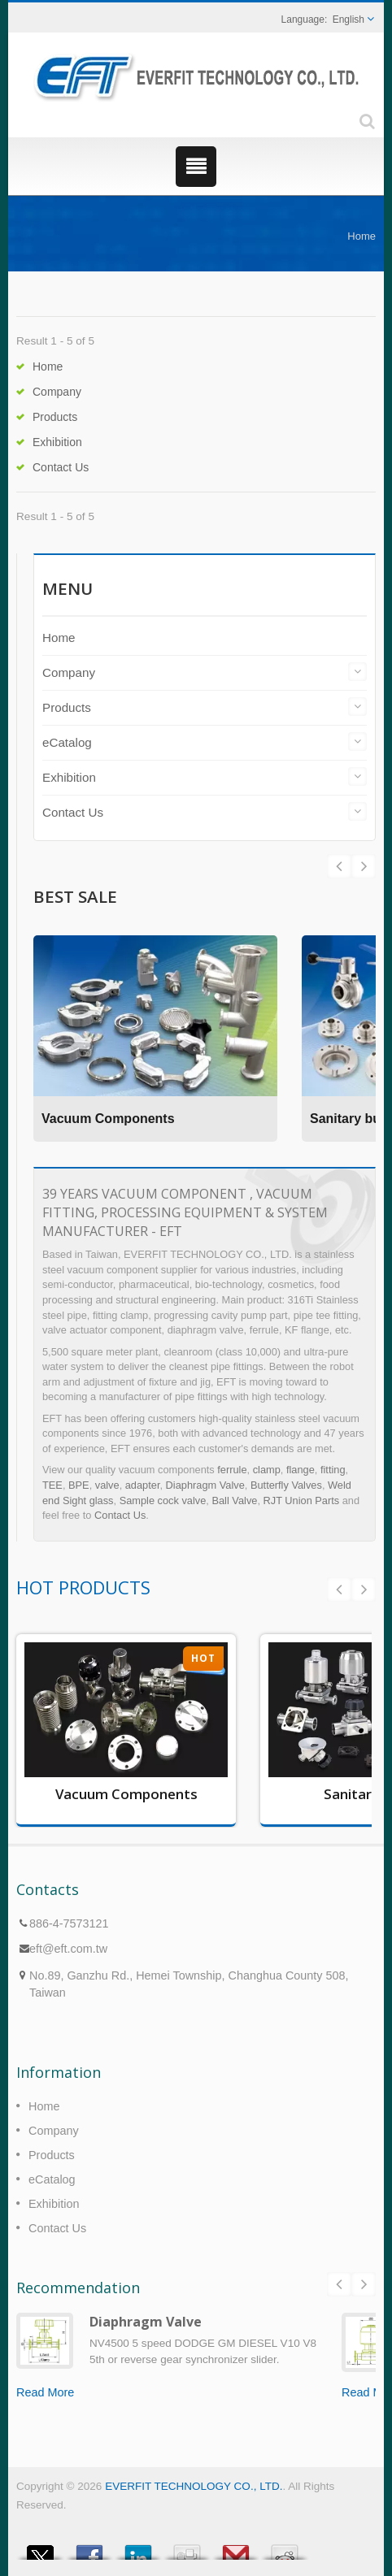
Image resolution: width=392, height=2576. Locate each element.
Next (339, 866)
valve (107, 1485)
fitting (333, 1470)
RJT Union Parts (302, 1500)
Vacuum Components (108, 1118)
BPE (78, 1485)
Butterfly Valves (286, 1485)
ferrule (231, 1470)
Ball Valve (234, 1500)
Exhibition (57, 442)
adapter (142, 1485)
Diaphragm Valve (205, 1485)
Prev (363, 866)
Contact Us (61, 467)
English (348, 19)
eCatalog (67, 742)
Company (57, 391)
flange (300, 1470)
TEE (52, 1485)
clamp (267, 1470)
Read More (45, 2392)
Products (55, 416)
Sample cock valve (163, 1500)
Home (361, 236)
